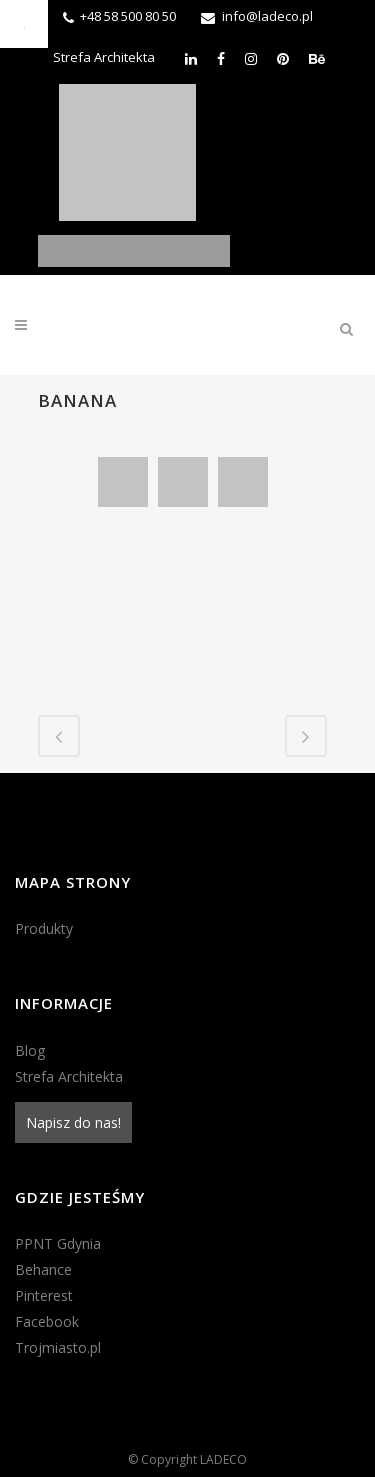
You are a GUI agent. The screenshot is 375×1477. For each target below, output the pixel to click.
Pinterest (44, 1295)
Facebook (47, 1321)
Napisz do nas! (73, 1122)
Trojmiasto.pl (58, 1347)
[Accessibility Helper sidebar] (24, 24)
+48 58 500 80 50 (128, 16)
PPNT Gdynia (58, 1243)
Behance (43, 1269)
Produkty (44, 928)
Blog (30, 1050)
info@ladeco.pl (267, 16)
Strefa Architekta (104, 57)
